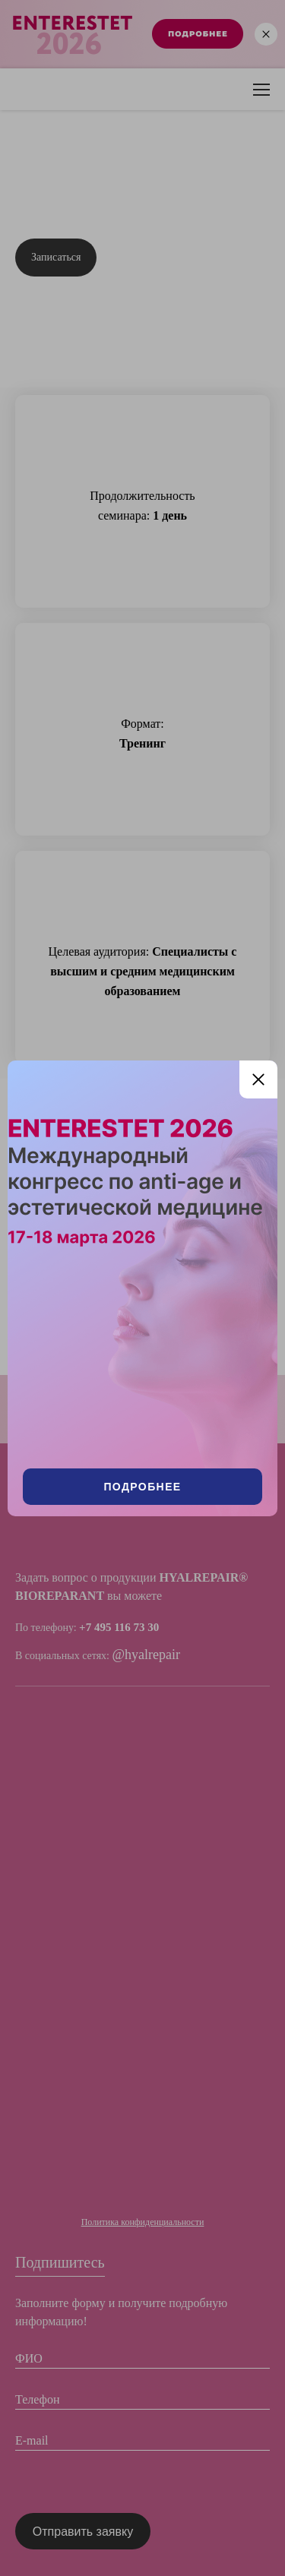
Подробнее (142, 1487)
